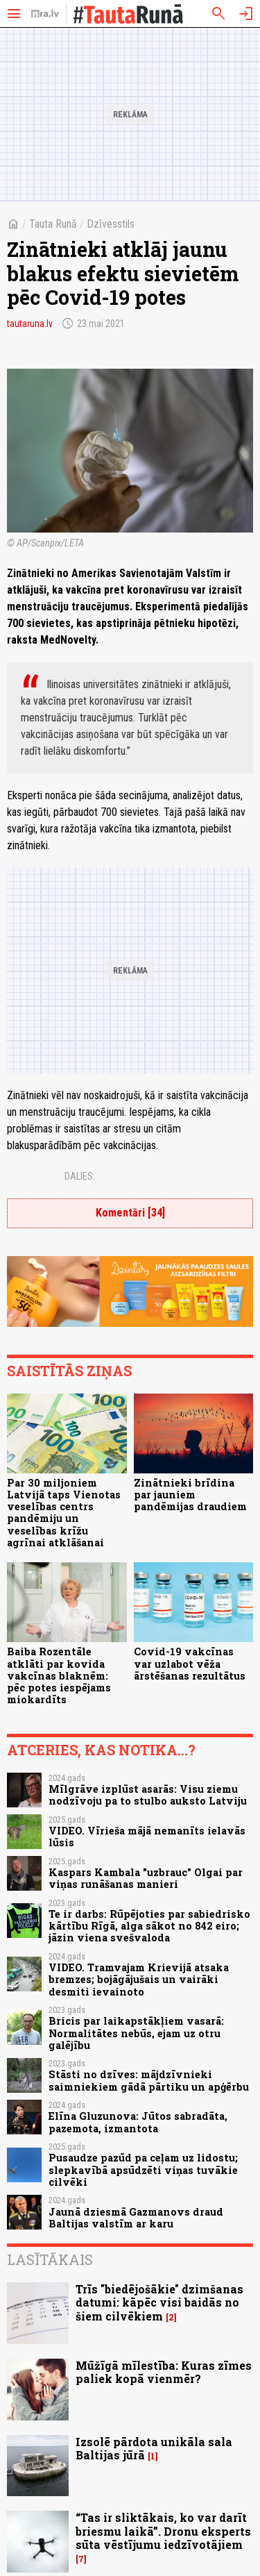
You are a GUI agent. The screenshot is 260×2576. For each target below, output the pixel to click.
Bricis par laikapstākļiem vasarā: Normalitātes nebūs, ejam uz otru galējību (136, 2033)
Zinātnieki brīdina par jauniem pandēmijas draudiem (190, 1495)
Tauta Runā (53, 224)
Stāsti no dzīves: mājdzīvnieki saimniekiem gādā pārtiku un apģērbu (149, 2080)
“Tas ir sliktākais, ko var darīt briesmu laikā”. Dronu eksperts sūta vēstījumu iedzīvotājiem (163, 2530)
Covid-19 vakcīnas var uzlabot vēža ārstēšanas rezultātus (189, 1663)
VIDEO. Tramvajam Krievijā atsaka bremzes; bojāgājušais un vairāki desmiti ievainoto (139, 1979)
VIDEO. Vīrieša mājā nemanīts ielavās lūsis (147, 1836)
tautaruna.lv (30, 323)
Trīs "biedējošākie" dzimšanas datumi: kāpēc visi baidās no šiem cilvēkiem (159, 2302)
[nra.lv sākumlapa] (45, 14)
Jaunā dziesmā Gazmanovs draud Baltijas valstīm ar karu (136, 2217)
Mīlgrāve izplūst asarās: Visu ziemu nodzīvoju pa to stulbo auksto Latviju (148, 1794)
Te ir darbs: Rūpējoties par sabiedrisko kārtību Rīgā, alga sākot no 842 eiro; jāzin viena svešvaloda (149, 1926)
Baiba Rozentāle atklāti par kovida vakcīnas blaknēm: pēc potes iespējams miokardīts (59, 1675)
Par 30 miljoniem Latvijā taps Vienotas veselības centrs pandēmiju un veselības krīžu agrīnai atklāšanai (64, 1512)
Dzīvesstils (111, 224)
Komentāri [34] (130, 1212)
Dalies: (79, 1176)
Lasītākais (50, 2259)
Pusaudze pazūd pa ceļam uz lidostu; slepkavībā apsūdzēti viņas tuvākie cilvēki (143, 2170)
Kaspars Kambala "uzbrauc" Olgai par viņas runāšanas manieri (146, 1878)
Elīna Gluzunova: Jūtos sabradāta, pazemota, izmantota (138, 2121)
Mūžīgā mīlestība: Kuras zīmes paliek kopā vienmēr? (164, 2372)
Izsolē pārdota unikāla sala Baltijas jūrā (154, 2448)
